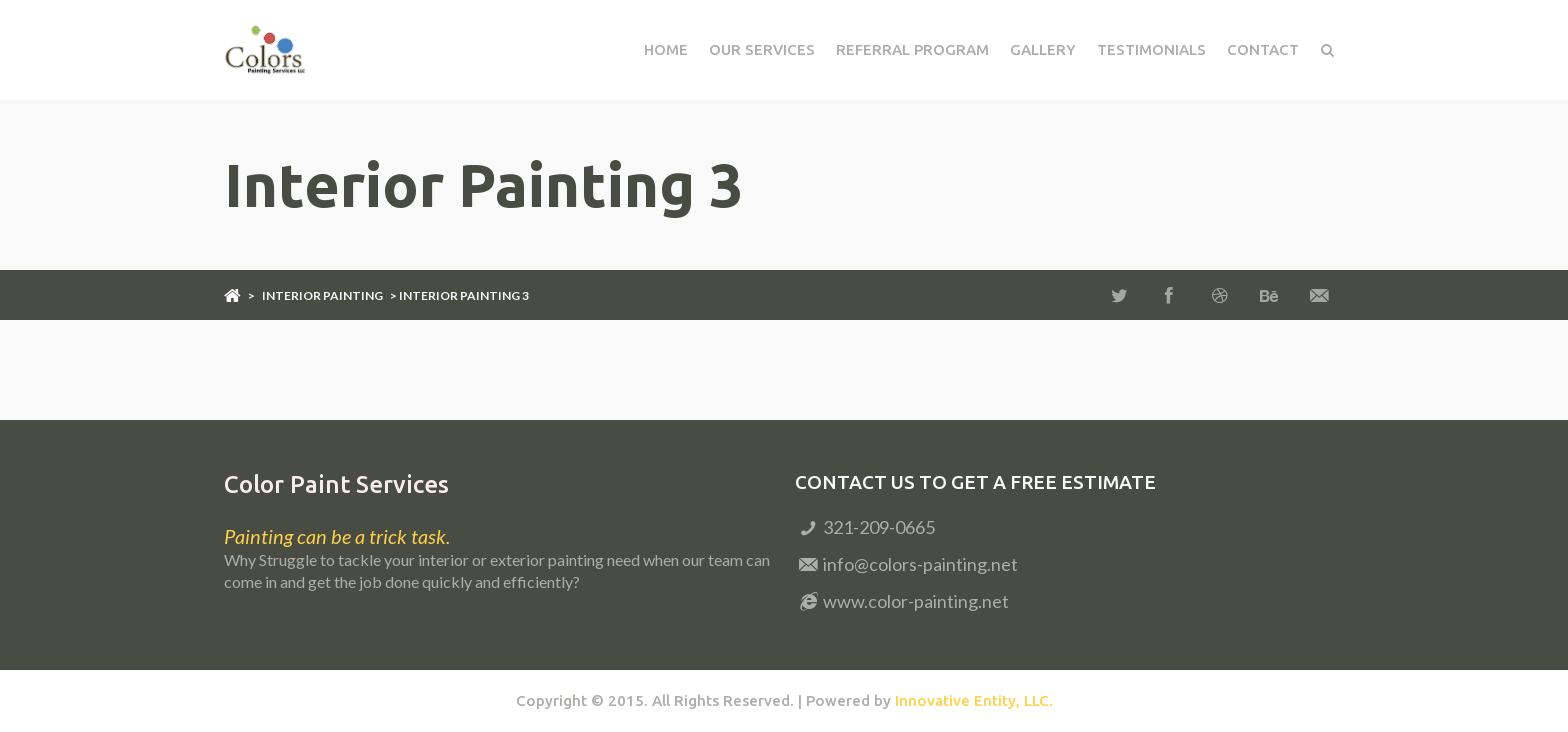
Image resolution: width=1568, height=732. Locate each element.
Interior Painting (322, 295)
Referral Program (912, 49)
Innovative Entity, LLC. (974, 700)
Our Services (762, 49)
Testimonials (1151, 49)
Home (666, 49)
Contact (1263, 49)
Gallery (1043, 49)
